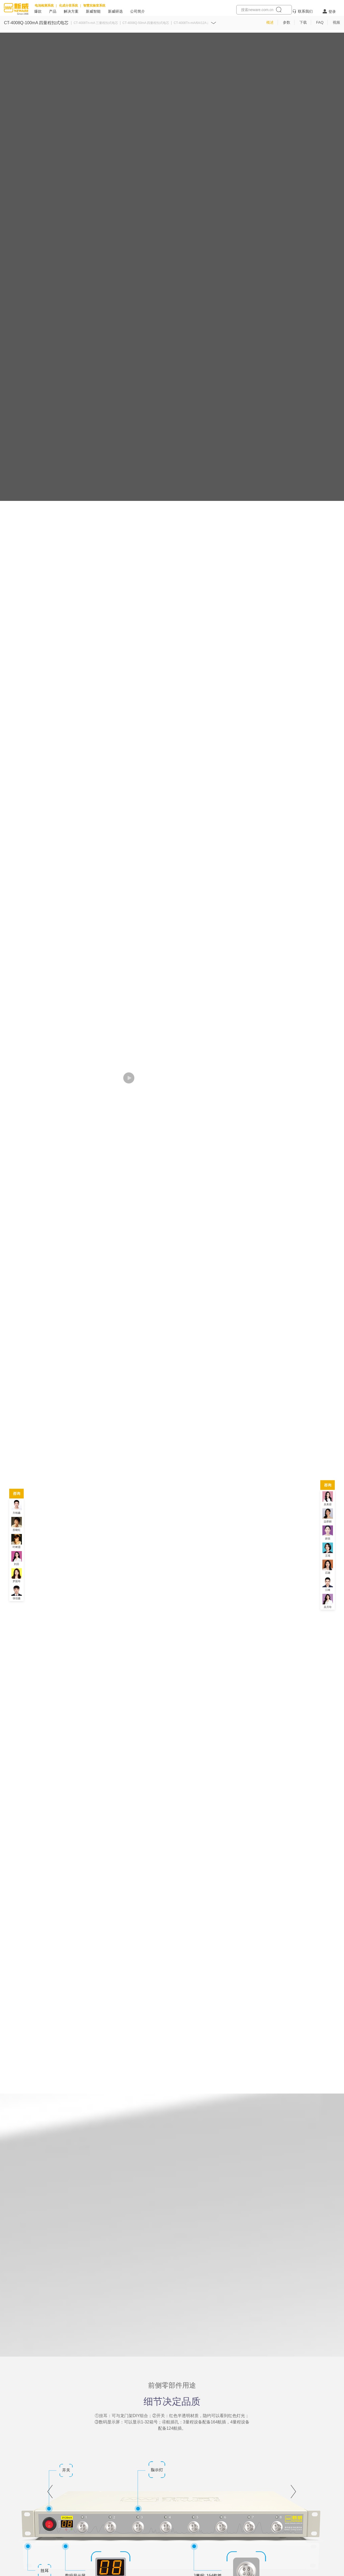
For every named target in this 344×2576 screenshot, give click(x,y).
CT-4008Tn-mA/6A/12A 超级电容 (197, 23)
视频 (336, 22)
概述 (270, 22)
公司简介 (137, 11)
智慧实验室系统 (94, 5)
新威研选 (115, 11)
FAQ (319, 22)
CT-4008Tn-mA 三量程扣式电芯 (95, 23)
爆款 (38, 11)
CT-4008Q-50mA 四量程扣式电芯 (145, 23)
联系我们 (305, 11)
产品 (52, 11)
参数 (286, 22)
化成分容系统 (68, 5)
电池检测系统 (44, 5)
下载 (303, 22)
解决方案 (71, 11)
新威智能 (93, 11)
